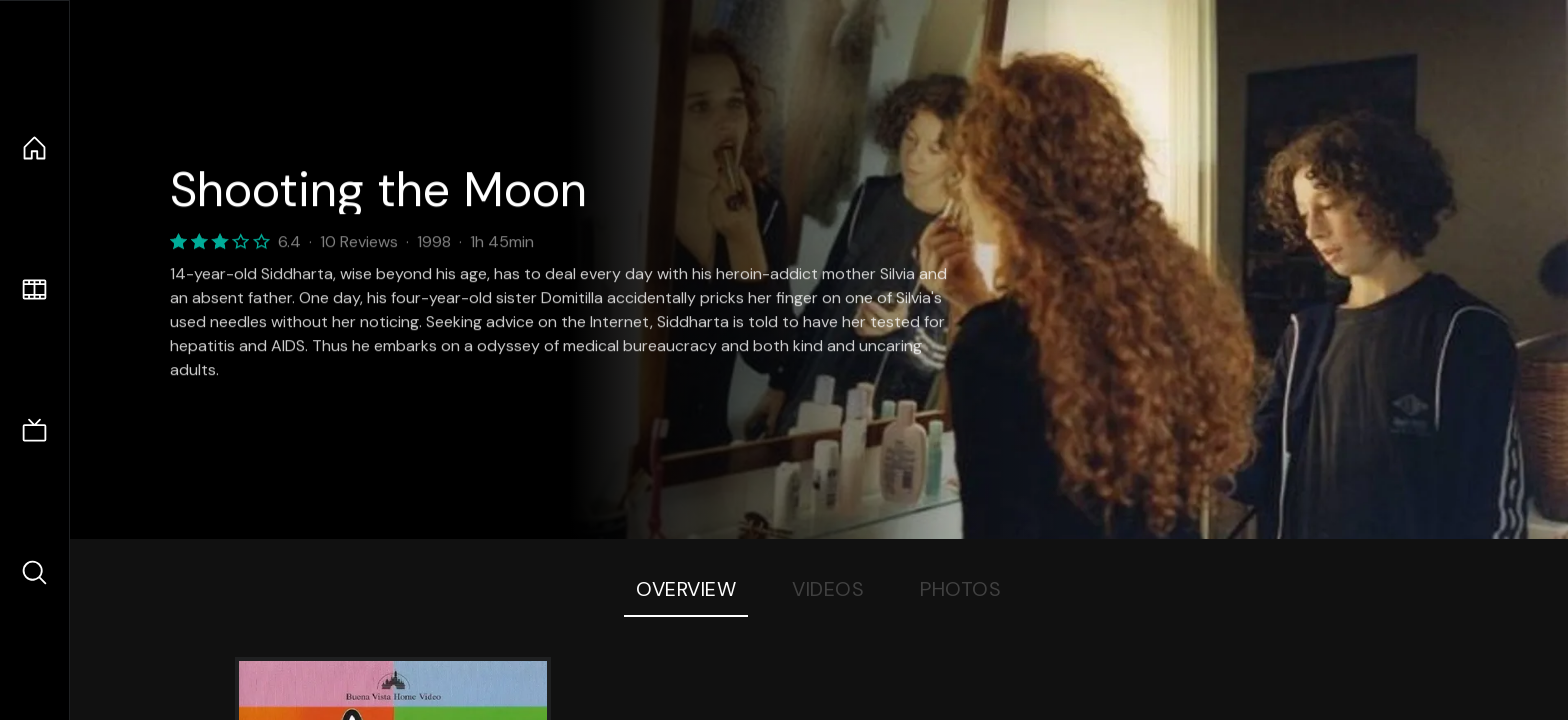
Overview (686, 589)
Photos (960, 589)
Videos (828, 589)
